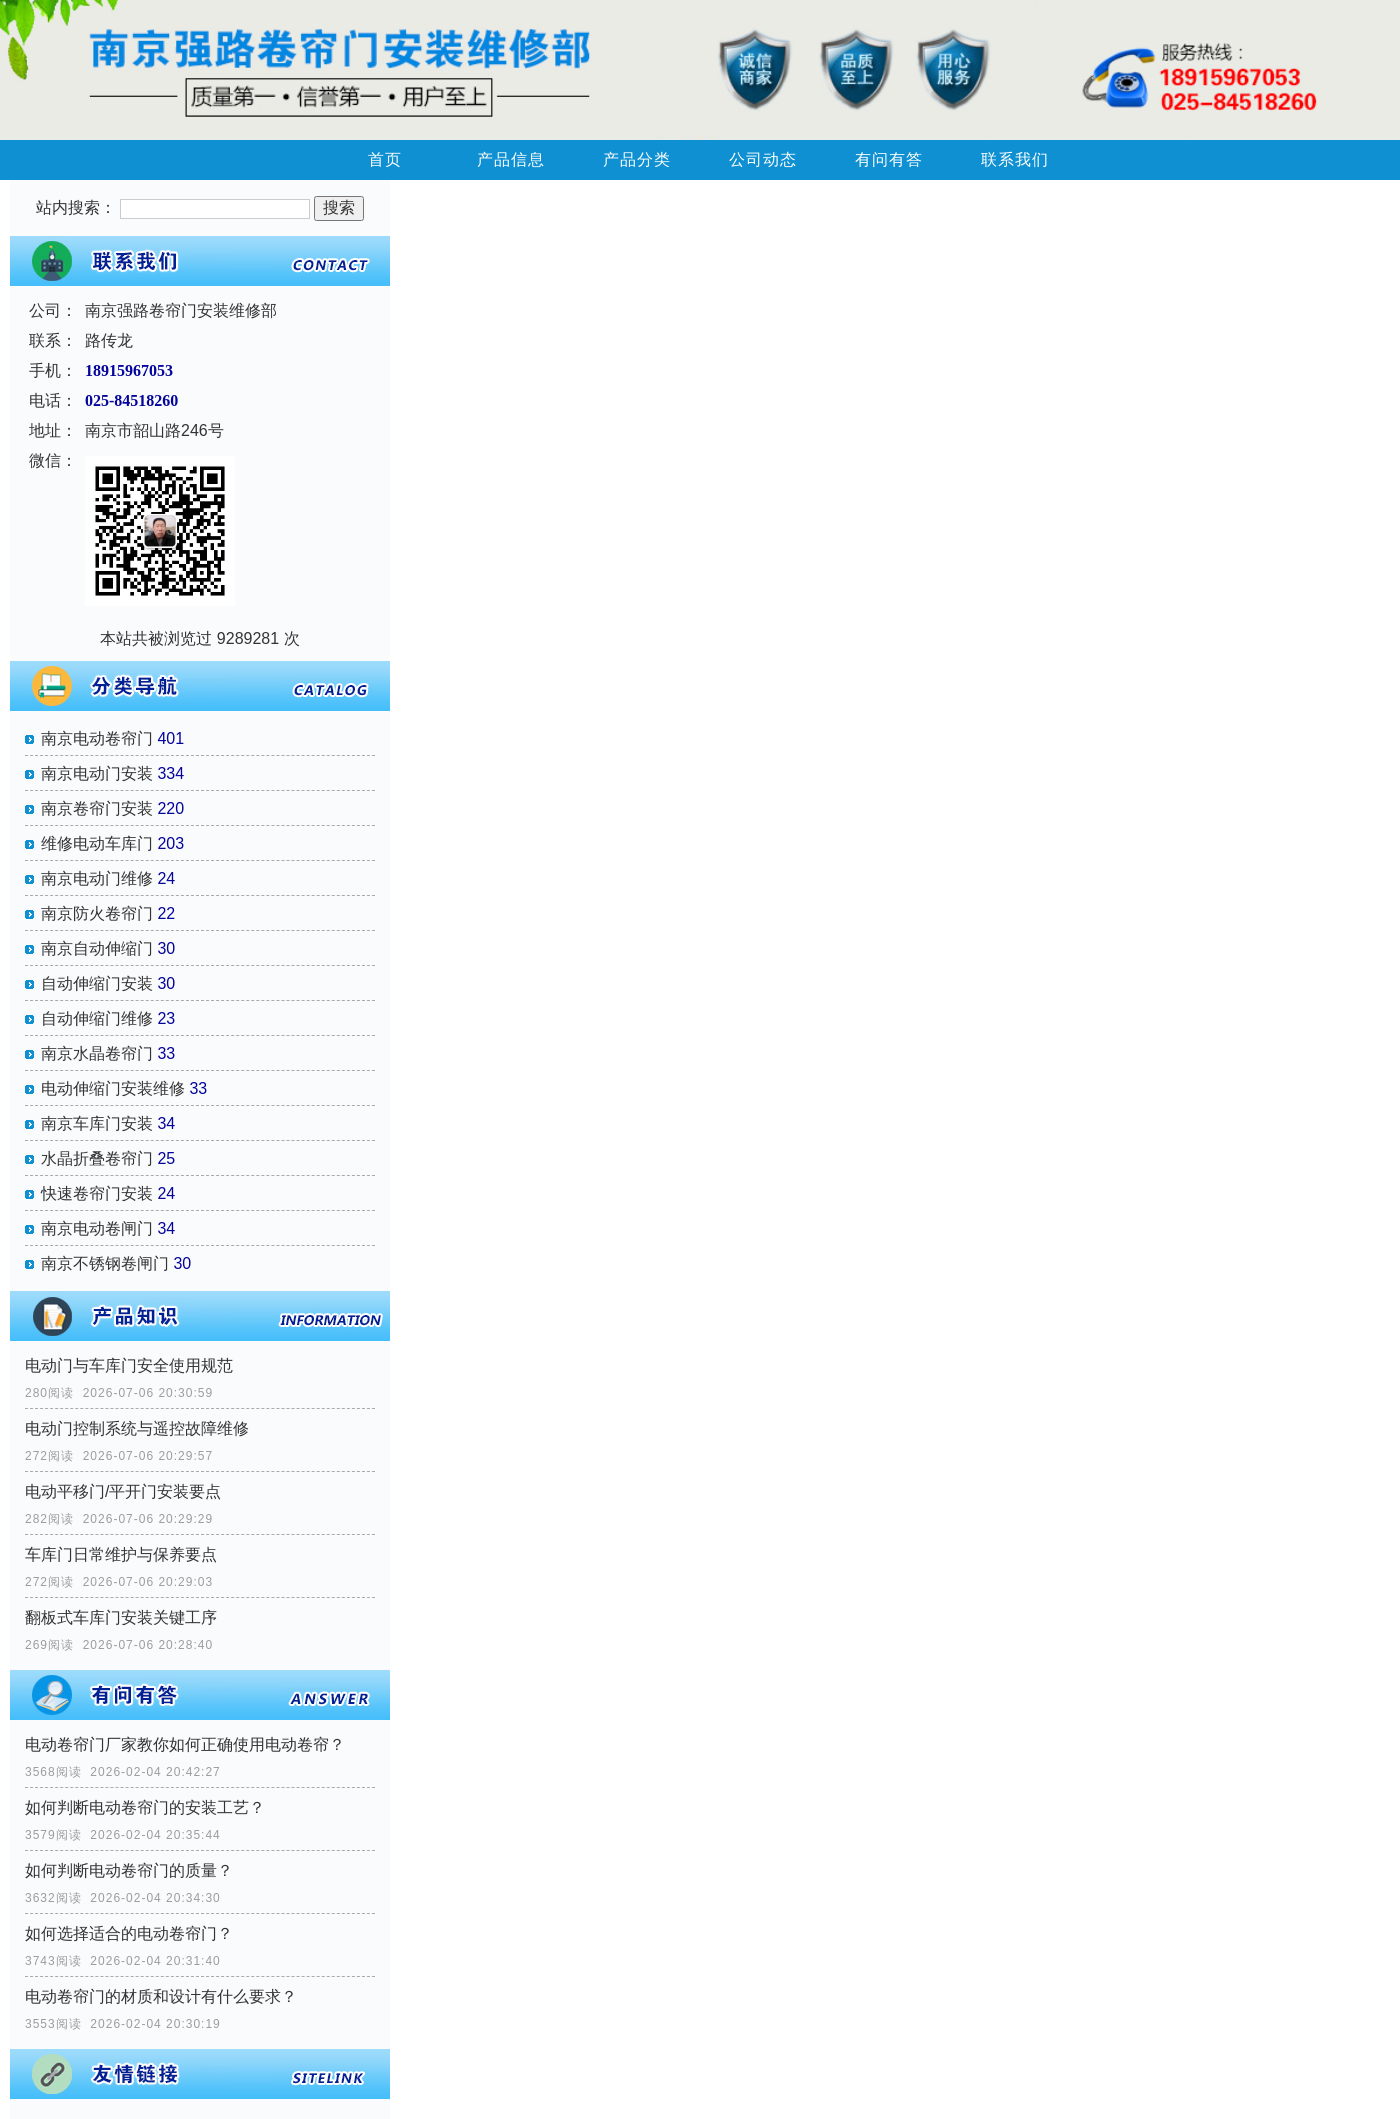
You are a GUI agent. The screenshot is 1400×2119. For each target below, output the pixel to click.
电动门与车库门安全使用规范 (129, 1365)
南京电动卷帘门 (97, 738)
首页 (385, 159)
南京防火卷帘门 (97, 913)
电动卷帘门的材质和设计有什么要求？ (161, 1996)
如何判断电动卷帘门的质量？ (129, 1870)
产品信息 (511, 159)
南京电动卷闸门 (97, 1228)
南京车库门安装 (97, 1123)
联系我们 (1015, 159)
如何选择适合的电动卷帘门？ (129, 1933)
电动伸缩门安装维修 (113, 1088)
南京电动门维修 (97, 878)
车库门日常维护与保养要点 (121, 1554)
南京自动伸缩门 (97, 948)
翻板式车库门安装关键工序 (121, 1617)
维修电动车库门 (97, 843)
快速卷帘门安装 (97, 1193)
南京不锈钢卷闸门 (105, 1263)
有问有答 (889, 159)
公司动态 (763, 159)
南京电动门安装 (97, 773)
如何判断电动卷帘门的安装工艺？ (145, 1807)
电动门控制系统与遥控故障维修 (137, 1428)
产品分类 (637, 159)
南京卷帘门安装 (97, 808)
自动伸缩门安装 (97, 983)
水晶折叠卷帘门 (97, 1158)
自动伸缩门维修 (97, 1018)
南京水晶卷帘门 (97, 1053)
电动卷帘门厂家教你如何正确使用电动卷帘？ (185, 1744)
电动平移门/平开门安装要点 (123, 1491)
